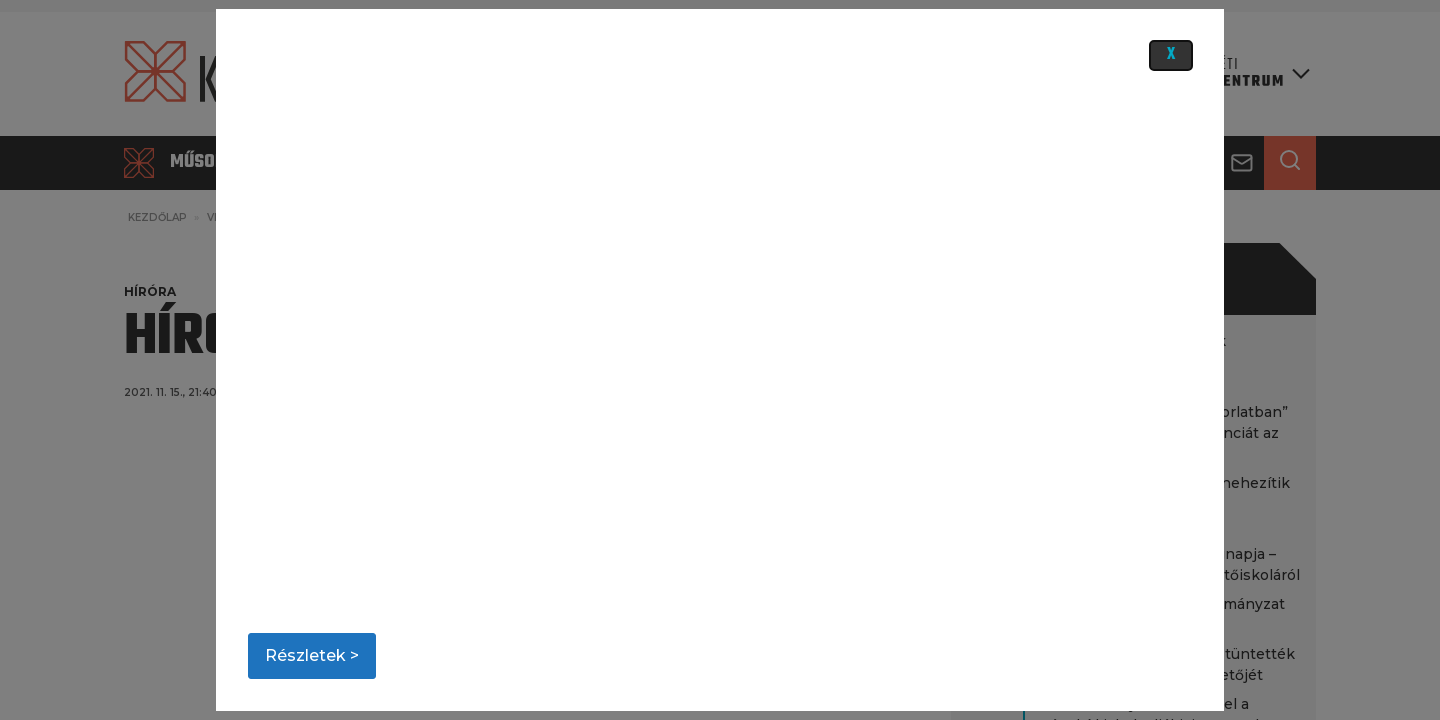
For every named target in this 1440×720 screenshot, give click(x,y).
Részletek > (312, 655)
